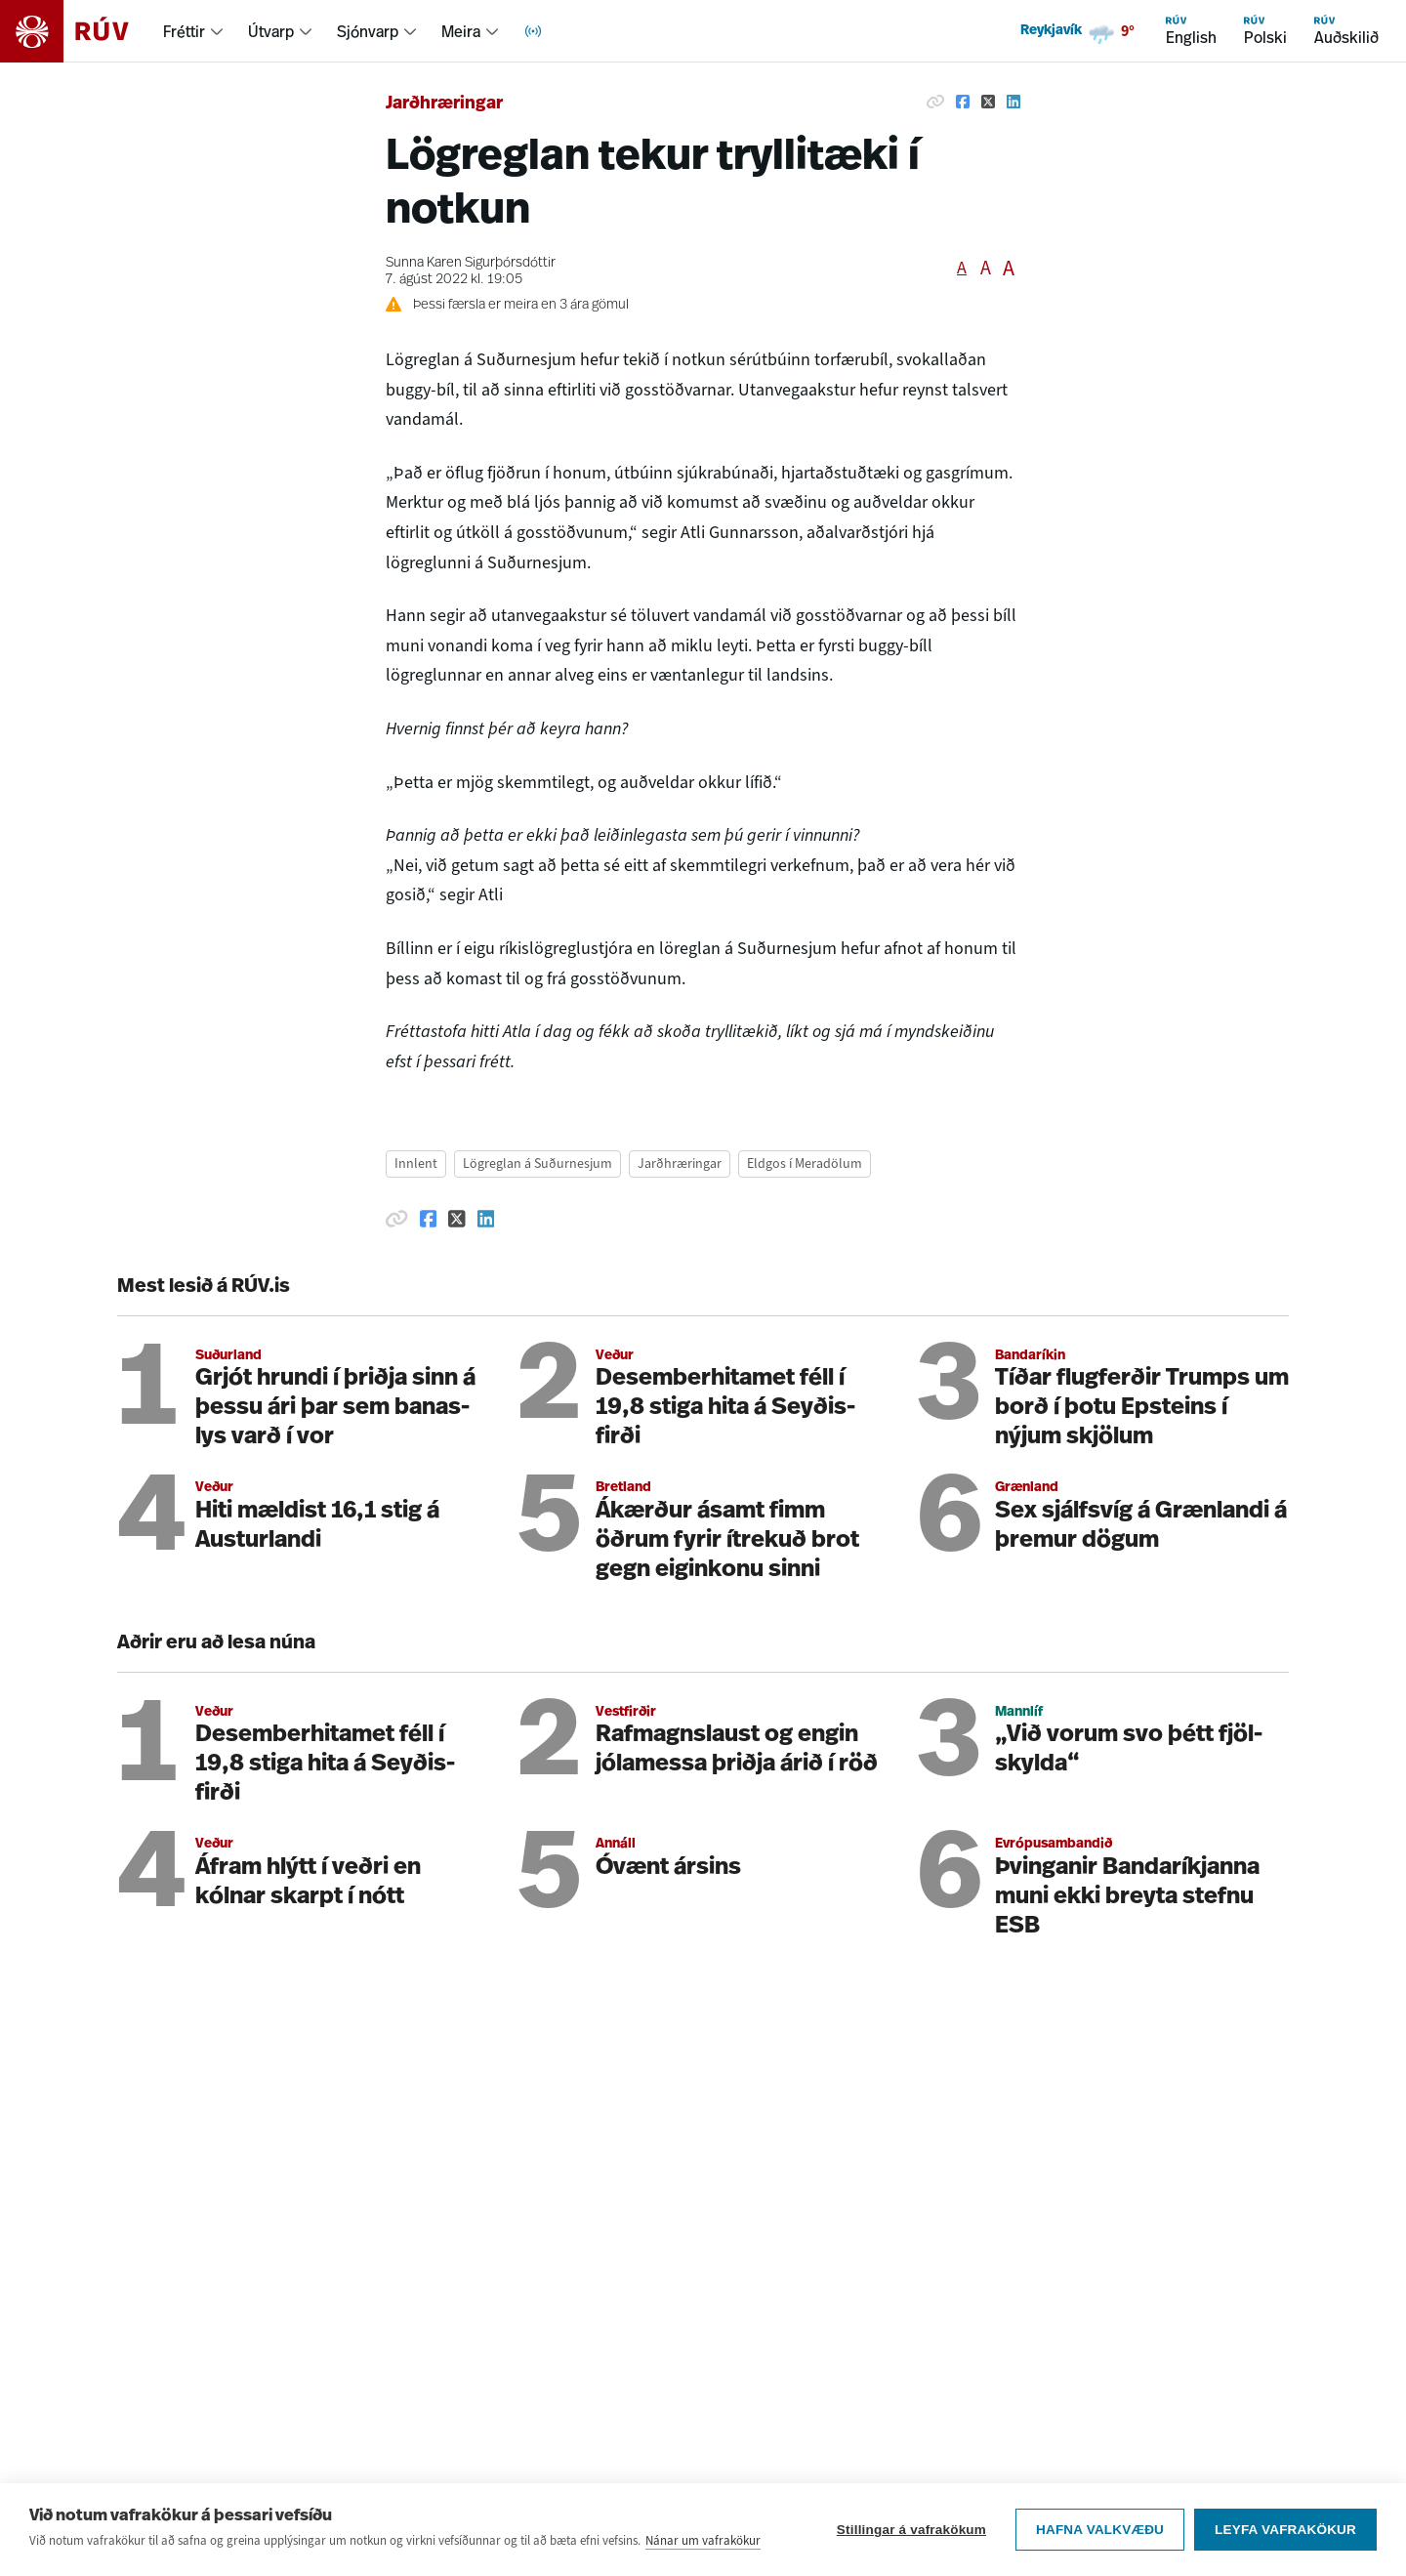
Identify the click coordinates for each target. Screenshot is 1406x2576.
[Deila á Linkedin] (1013, 101)
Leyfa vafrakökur (1285, 2529)
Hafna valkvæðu (1100, 2529)
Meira (460, 31)
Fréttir (184, 31)
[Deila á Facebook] (963, 101)
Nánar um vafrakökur (703, 2540)
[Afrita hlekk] (935, 101)
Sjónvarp (367, 31)
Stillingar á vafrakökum (911, 2529)
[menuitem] (194, 31)
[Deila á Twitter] (988, 101)
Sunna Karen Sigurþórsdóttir (471, 263)
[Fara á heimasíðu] (81, 31)
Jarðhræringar (444, 104)
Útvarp (271, 31)
